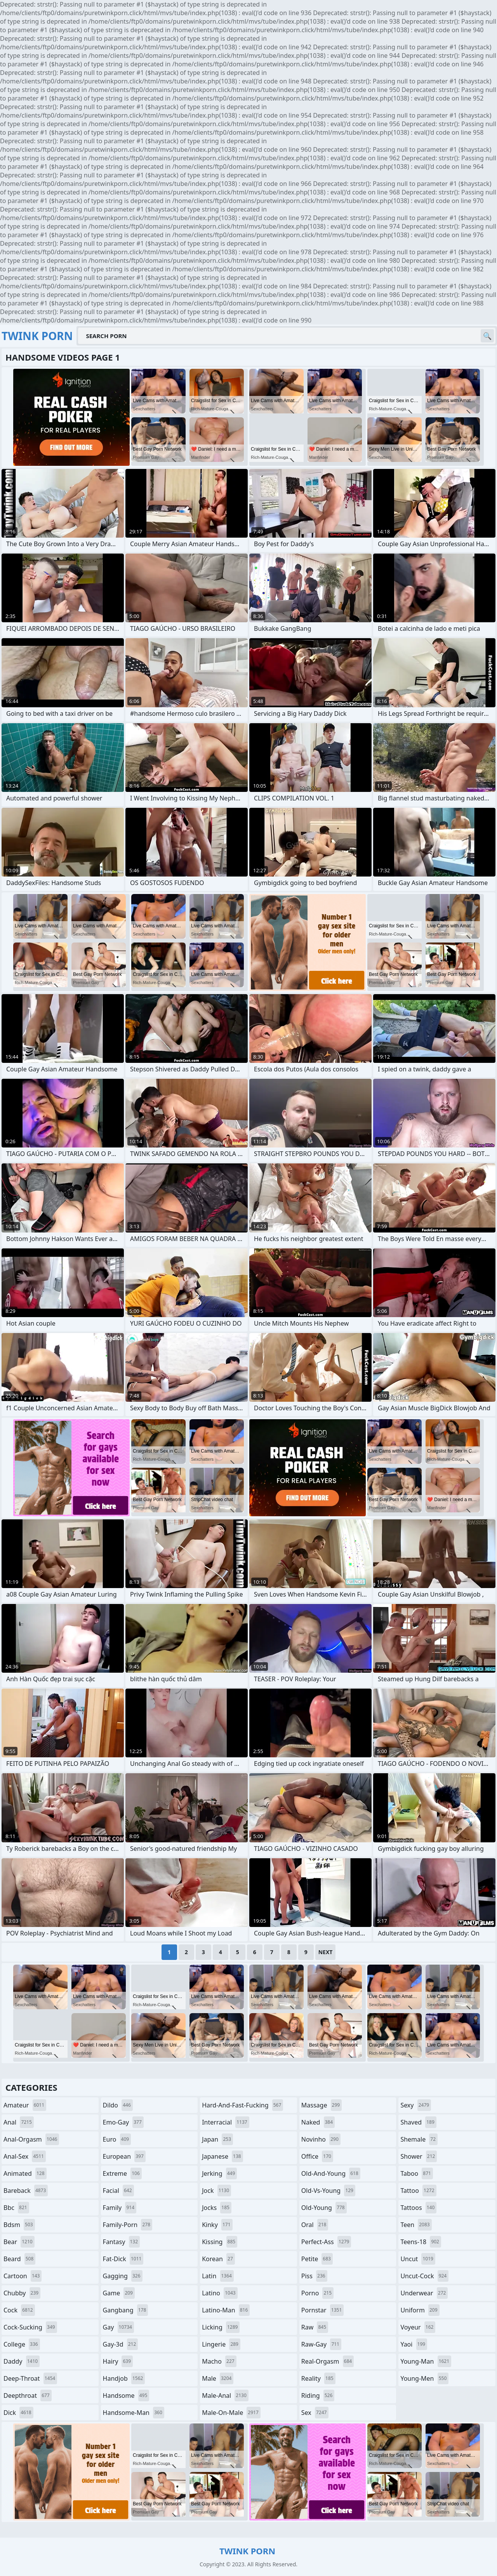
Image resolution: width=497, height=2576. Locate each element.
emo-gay (123, 2122)
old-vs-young (328, 2190)
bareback (25, 2190)
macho (219, 2361)
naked (318, 2122)
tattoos (418, 2207)
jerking (219, 2173)
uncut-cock (424, 2276)
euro (117, 2139)
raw (314, 2327)
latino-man (226, 2310)
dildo (118, 2105)
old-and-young (330, 2173)
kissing (219, 2242)
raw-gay (321, 2344)
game (119, 2293)
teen (415, 2225)
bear (19, 2242)
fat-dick (123, 2259)
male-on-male (231, 2412)
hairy (118, 2361)
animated (25, 2173)
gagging (122, 2276)
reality (318, 2378)
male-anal (225, 2395)
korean (218, 2259)
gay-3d (120, 2344)
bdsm (19, 2225)
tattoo (418, 2190)
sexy (415, 2105)
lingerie (221, 2344)
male (217, 2378)
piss (314, 2276)
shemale (419, 2139)
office (317, 2156)
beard (19, 2259)
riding (318, 2395)
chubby (21, 2293)
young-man (425, 2361)
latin (218, 2276)
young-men (424, 2378)
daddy (21, 2361)
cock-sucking (30, 2327)
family (119, 2207)
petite (317, 2259)
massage (321, 2105)
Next (325, 1952)
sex (315, 2412)
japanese (222, 2156)
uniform (419, 2310)
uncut (417, 2259)
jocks (216, 2207)
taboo (416, 2173)
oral (314, 2225)
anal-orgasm (31, 2139)
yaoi (413, 2344)
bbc (16, 2207)
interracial (225, 2122)
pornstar (322, 2310)
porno (317, 2293)
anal (18, 2122)
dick (18, 2412)
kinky (217, 2225)
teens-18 (420, 2242)
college (21, 2344)
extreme (122, 2173)
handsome (126, 2395)
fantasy (121, 2242)
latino (219, 2293)
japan (217, 2139)
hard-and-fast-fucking (242, 2105)
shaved (418, 2122)
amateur (24, 2105)
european (124, 2156)
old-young (324, 2207)
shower (418, 2156)
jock (216, 2190)
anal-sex (24, 2156)
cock (19, 2310)
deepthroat (27, 2395)
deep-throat (30, 2378)
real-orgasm (327, 2361)
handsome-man (133, 2412)
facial (118, 2190)
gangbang (125, 2310)
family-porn (127, 2225)
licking (221, 2327)
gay (118, 2327)
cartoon (22, 2276)
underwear (424, 2293)
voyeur (417, 2327)
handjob (124, 2378)
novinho (321, 2139)
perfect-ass (326, 2242)
